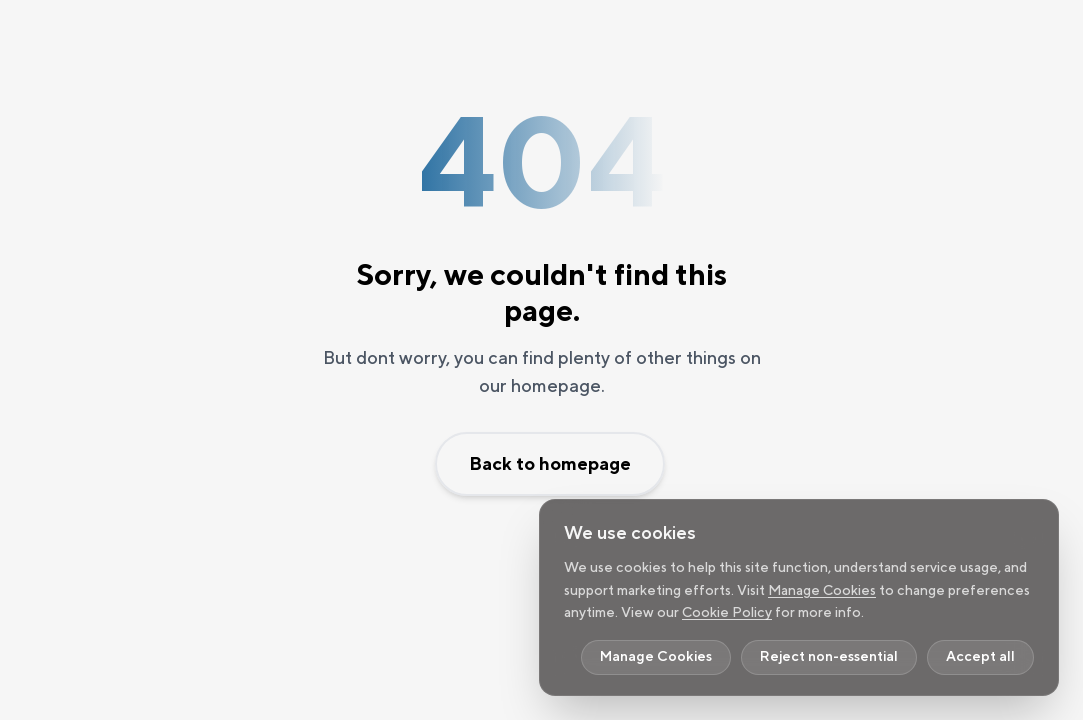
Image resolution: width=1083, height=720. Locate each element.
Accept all (980, 657)
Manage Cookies (822, 590)
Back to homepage (550, 463)
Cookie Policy (727, 612)
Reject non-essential (829, 657)
